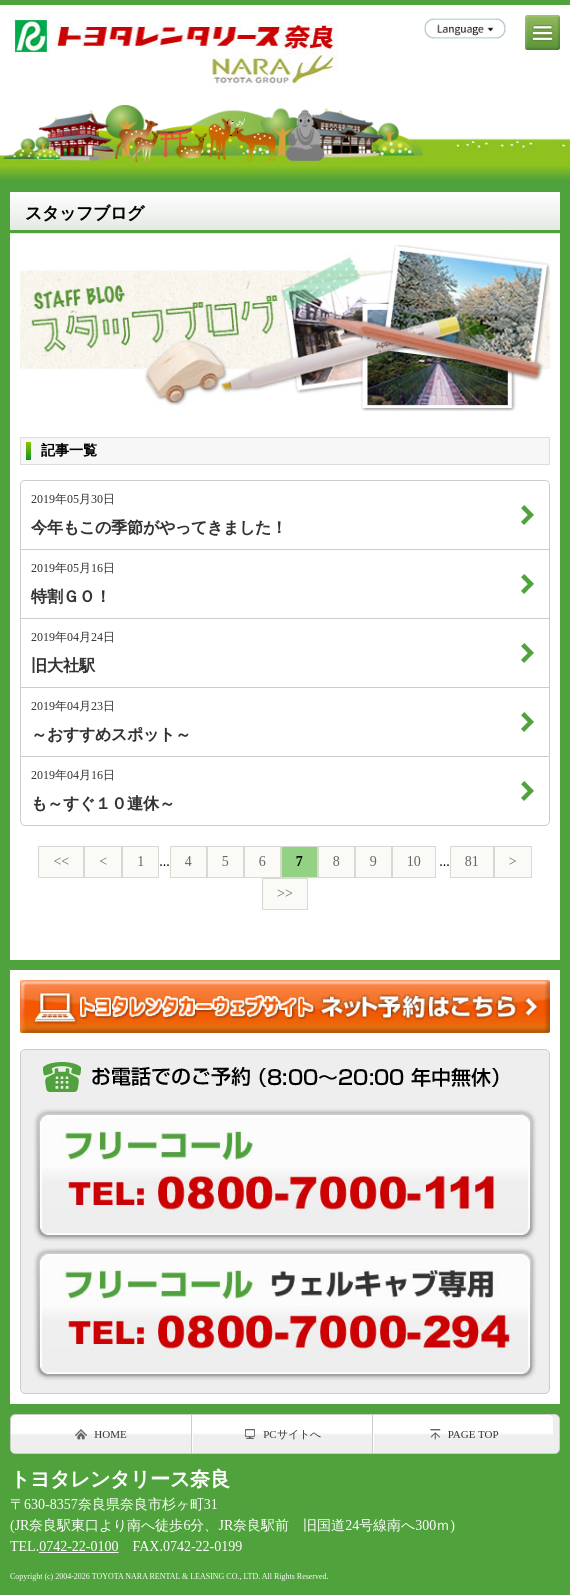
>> (285, 893)
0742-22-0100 (78, 1546)
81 (472, 861)
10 (414, 861)
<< (61, 861)
